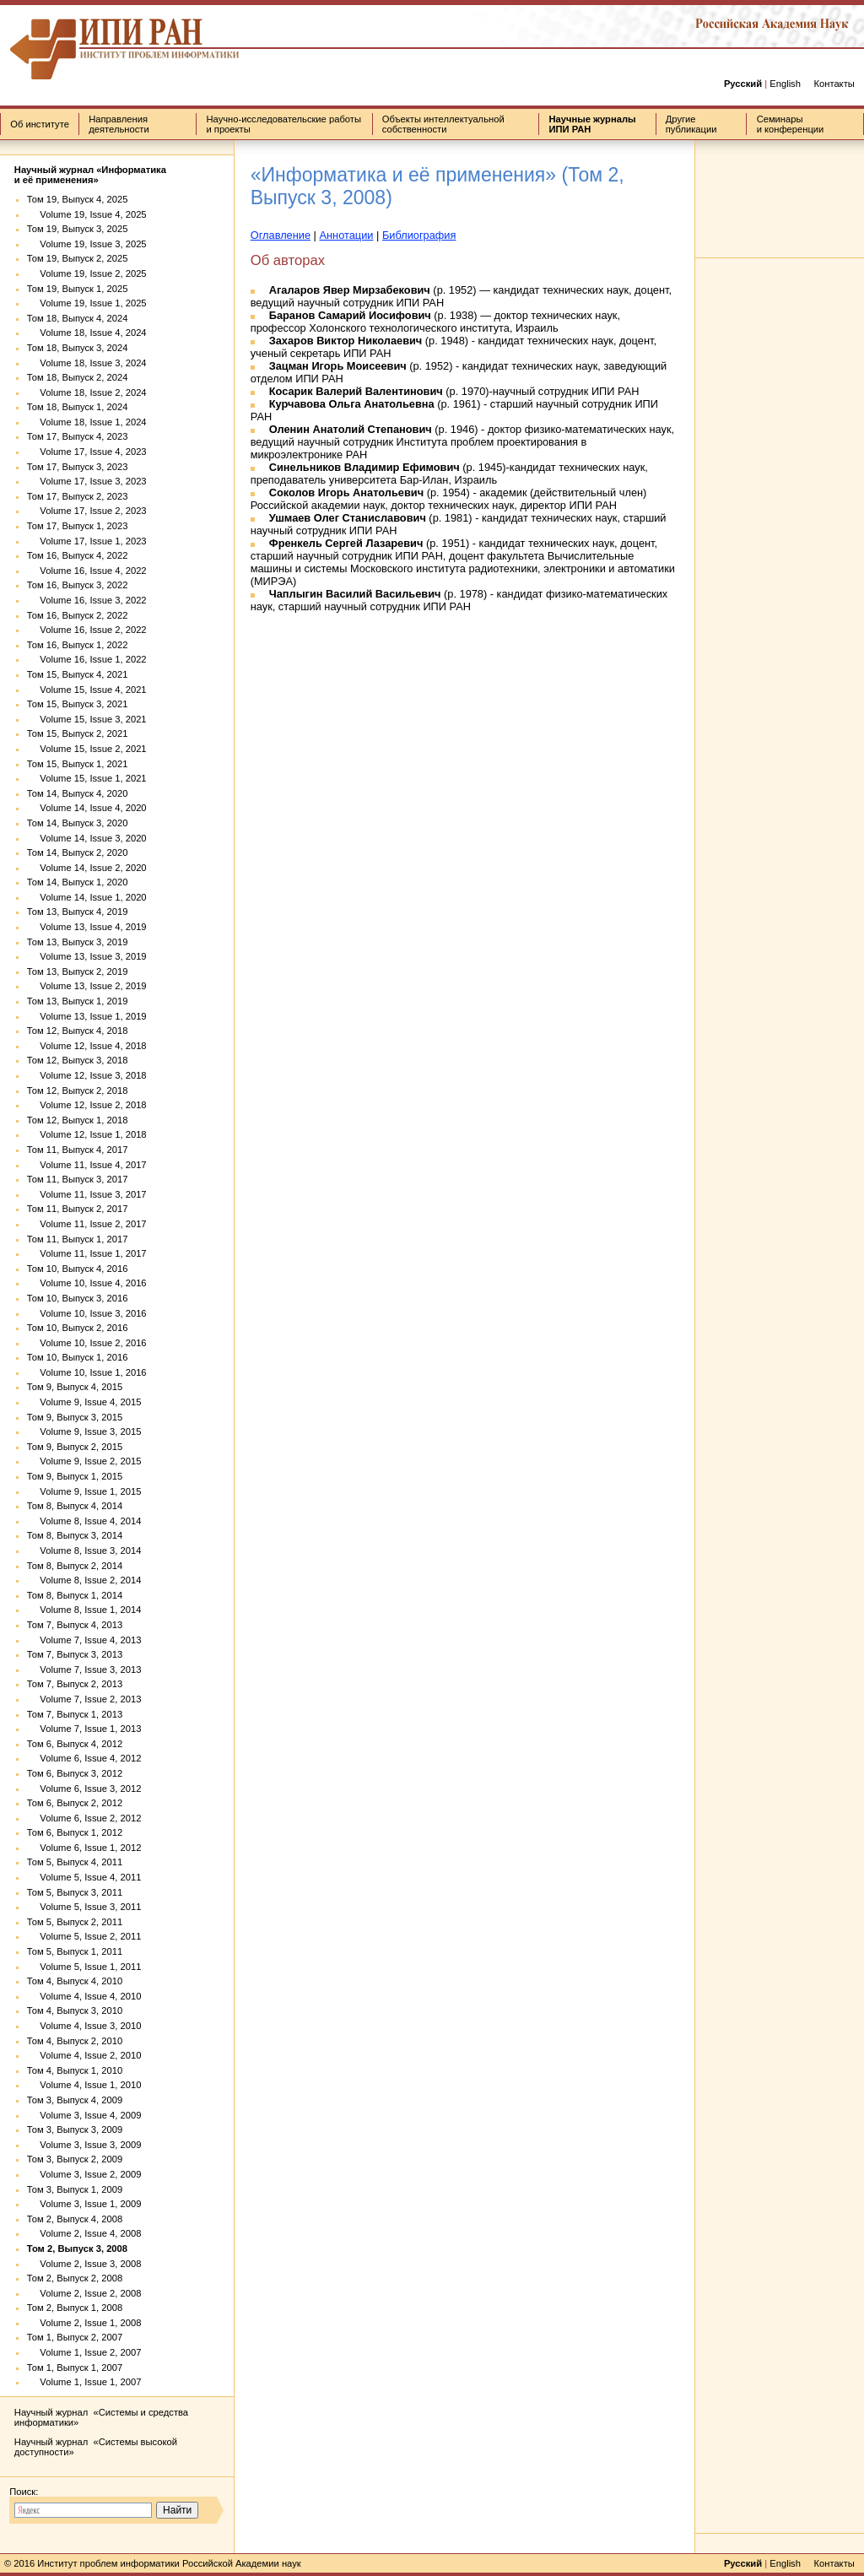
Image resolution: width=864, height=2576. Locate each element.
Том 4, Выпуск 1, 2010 (74, 2070)
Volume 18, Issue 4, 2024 (87, 332)
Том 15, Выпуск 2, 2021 (77, 733)
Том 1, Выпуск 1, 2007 (74, 2367)
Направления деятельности (118, 124)
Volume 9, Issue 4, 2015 (84, 1402)
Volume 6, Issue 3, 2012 (84, 1788)
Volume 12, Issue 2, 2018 (87, 1105)
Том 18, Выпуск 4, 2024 (77, 318)
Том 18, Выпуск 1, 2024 (77, 407)
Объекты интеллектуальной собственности (443, 124)
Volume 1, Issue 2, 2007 (84, 2352)
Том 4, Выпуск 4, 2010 (74, 1981)
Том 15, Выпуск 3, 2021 (77, 704)
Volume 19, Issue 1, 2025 (87, 303)
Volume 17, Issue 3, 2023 (87, 481)
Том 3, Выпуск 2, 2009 (74, 2159)
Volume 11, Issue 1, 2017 (87, 1253)
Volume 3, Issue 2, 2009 (84, 2174)
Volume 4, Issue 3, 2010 (84, 2026)
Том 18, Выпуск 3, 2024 (77, 348)
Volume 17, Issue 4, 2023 (87, 451)
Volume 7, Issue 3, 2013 (84, 1669)
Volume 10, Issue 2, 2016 (87, 1343)
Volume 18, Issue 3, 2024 (87, 363)
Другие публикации (691, 124)
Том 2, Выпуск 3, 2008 (77, 2248)
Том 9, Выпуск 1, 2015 (74, 1476)
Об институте (39, 124)
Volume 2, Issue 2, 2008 (84, 2293)
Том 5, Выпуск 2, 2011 (74, 1922)
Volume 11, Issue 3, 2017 (87, 1194)
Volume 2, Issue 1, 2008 (84, 2323)
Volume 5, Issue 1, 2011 (84, 1967)
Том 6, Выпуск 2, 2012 (74, 1803)
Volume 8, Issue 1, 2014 (84, 1610)
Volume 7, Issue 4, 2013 (84, 1640)
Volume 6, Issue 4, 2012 (84, 1758)
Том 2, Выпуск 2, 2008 (74, 2278)
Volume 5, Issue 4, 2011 (84, 1877)
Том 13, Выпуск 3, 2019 (77, 942)
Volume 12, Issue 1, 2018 (87, 1134)
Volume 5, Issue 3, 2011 (84, 1907)
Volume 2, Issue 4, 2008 (84, 2233)
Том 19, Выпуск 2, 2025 (77, 258)
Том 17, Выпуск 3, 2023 (77, 467)
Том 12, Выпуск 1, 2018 (77, 1120)
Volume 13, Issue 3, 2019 (87, 956)
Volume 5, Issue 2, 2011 (84, 1936)
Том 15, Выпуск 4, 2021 (77, 674)
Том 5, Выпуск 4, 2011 (74, 1862)
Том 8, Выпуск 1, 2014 (74, 1595)
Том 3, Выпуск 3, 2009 (74, 2129)
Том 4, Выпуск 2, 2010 (74, 2041)
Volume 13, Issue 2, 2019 (87, 986)
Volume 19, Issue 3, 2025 (87, 244)
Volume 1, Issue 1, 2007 (84, 2382)
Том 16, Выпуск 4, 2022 (77, 555)
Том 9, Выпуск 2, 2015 (74, 1447)
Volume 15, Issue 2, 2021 (87, 749)
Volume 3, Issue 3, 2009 (84, 2145)
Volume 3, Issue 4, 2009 (84, 2115)
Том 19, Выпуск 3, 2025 (77, 229)
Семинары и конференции (790, 124)
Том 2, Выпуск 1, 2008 (74, 2308)
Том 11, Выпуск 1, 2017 (77, 1239)
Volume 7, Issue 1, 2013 (84, 1729)
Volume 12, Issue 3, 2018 (87, 1075)
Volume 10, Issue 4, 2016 (87, 1283)
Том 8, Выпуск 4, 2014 (74, 1506)
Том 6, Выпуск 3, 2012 (74, 1773)
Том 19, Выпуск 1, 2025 (77, 289)
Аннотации (347, 235)
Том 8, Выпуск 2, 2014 (74, 1566)
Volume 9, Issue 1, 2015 (84, 1491)
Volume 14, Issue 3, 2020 (87, 838)
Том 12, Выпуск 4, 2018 (77, 1031)
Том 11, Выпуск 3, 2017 (77, 1179)
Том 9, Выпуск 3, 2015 (74, 1417)
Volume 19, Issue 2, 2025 (87, 273)
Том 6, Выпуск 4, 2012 (74, 1744)
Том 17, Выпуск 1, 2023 (77, 526)
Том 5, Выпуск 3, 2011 (74, 1892)
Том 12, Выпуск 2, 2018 (77, 1090)
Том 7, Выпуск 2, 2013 (74, 1684)
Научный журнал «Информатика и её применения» (90, 175)
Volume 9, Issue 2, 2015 (84, 1461)
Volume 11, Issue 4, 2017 (87, 1165)
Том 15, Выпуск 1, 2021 (77, 764)
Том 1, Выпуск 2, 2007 (74, 2337)
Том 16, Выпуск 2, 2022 (77, 615)
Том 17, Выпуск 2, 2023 (77, 496)
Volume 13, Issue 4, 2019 (87, 927)
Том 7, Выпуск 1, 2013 (74, 1714)
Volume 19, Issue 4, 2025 (87, 214)
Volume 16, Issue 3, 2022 (87, 600)
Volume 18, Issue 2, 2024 (87, 392)
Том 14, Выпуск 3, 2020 (77, 823)
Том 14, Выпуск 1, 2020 (77, 882)
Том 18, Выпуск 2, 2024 (77, 377)
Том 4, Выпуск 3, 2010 (74, 2010)
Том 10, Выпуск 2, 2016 (77, 1328)
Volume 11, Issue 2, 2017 (87, 1224)
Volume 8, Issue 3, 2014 (84, 1550)
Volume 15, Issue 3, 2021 (87, 719)
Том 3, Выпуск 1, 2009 (74, 2189)
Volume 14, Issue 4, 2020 (87, 808)
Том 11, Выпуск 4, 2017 (77, 1150)
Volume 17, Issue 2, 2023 (87, 511)
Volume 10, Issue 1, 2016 (87, 1372)
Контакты (833, 83)
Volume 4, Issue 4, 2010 (84, 1996)
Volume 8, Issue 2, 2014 (84, 1580)
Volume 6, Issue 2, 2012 (84, 1818)
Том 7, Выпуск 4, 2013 (74, 1625)
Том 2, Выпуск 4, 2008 (74, 2219)
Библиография (419, 235)
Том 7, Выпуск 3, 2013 (74, 1654)
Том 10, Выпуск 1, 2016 (77, 1357)
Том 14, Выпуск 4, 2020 (77, 793)
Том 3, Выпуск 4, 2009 (74, 2100)
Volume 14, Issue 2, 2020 (87, 868)
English (785, 83)
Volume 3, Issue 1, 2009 (84, 2204)
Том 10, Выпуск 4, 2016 (77, 1269)
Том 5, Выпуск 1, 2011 (74, 1951)
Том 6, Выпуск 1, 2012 (74, 1832)
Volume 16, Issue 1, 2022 (87, 659)
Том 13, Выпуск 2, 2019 (77, 971)
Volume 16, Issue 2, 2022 (87, 630)
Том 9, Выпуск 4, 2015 (74, 1387)
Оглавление (280, 235)
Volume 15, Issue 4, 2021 (87, 690)
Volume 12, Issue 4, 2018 (87, 1046)
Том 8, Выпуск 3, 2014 (74, 1535)
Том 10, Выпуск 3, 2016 (77, 1298)
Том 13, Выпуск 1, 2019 (77, 1001)
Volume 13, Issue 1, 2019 (87, 1016)
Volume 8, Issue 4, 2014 (84, 1521)
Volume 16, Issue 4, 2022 (87, 571)
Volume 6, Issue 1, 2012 (84, 1848)
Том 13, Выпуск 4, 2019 (77, 911)
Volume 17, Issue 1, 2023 (87, 541)
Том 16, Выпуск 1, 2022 (77, 645)
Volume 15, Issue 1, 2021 (87, 778)
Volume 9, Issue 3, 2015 (84, 1431)
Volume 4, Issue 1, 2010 (84, 2085)
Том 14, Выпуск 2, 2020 (77, 852)
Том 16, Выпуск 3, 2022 (77, 585)
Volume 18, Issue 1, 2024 (87, 422)
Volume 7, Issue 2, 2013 (84, 1699)
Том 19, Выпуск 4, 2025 (77, 199)
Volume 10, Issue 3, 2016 (87, 1313)
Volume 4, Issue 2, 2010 (84, 2055)
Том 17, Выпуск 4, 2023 (77, 436)
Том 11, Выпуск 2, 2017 (77, 1209)
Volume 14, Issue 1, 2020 (87, 897)
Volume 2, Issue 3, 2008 (84, 2264)
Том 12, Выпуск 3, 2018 (77, 1060)
